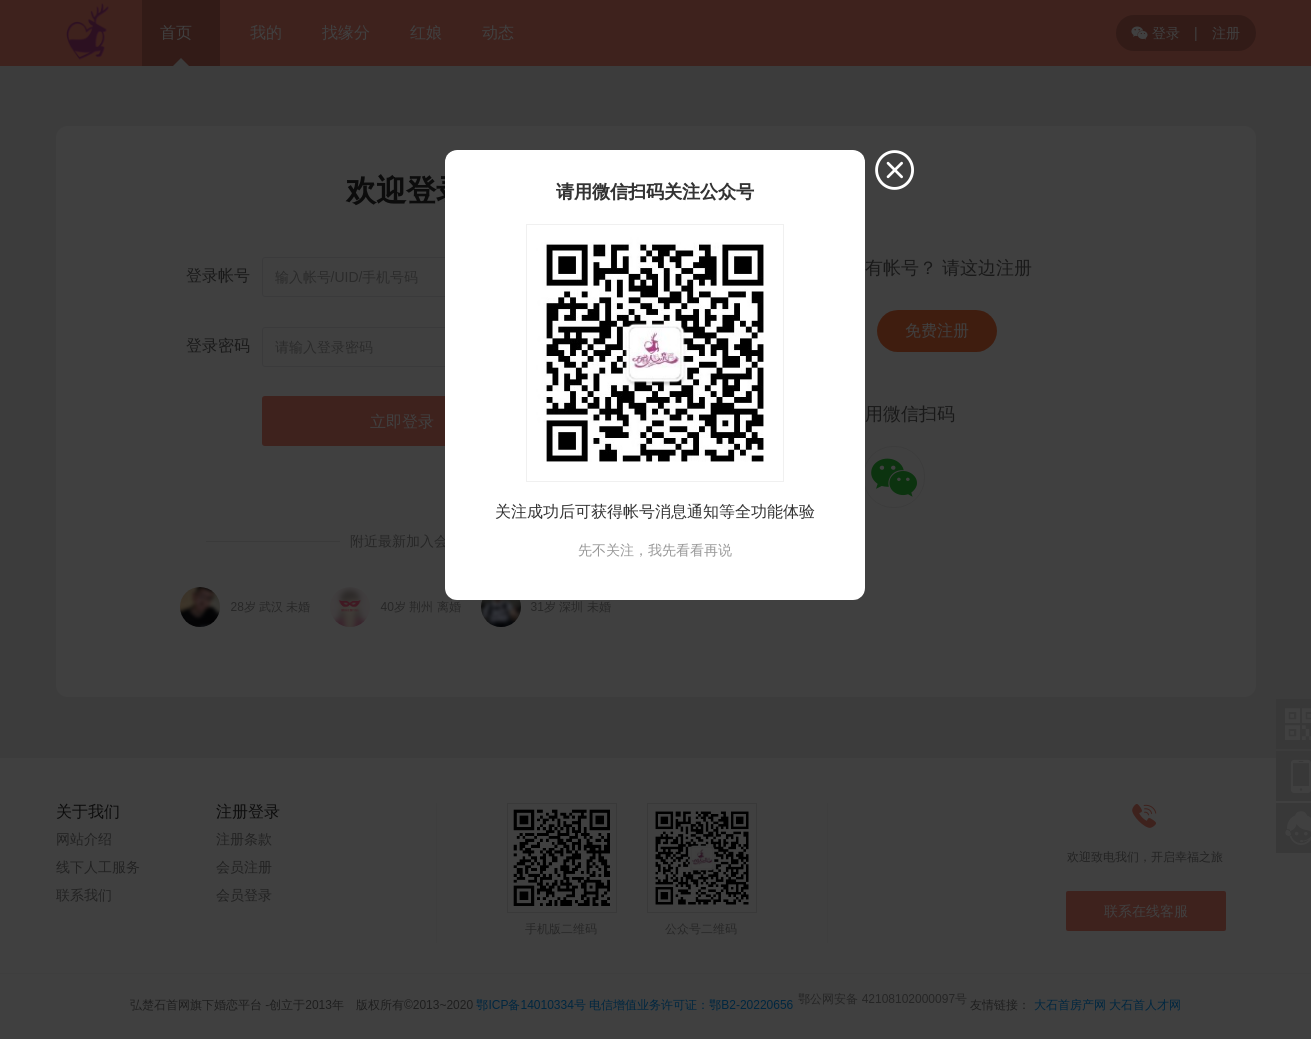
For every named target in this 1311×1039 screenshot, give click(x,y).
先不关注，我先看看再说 (655, 550)
